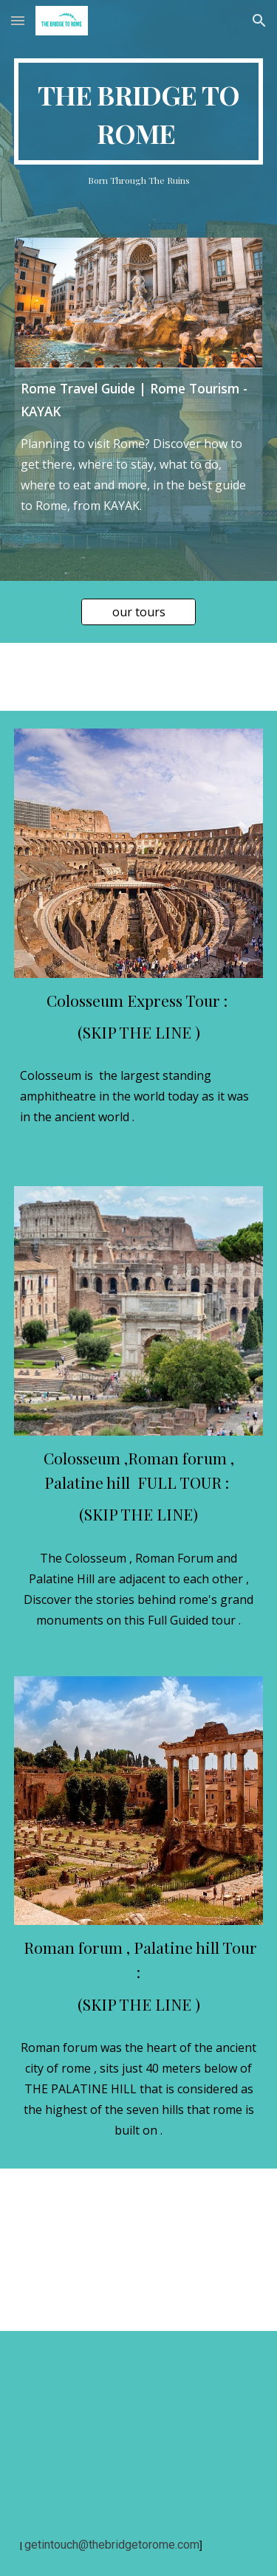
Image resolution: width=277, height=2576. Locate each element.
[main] (139, 111)
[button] (17, 20)
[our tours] (138, 612)
